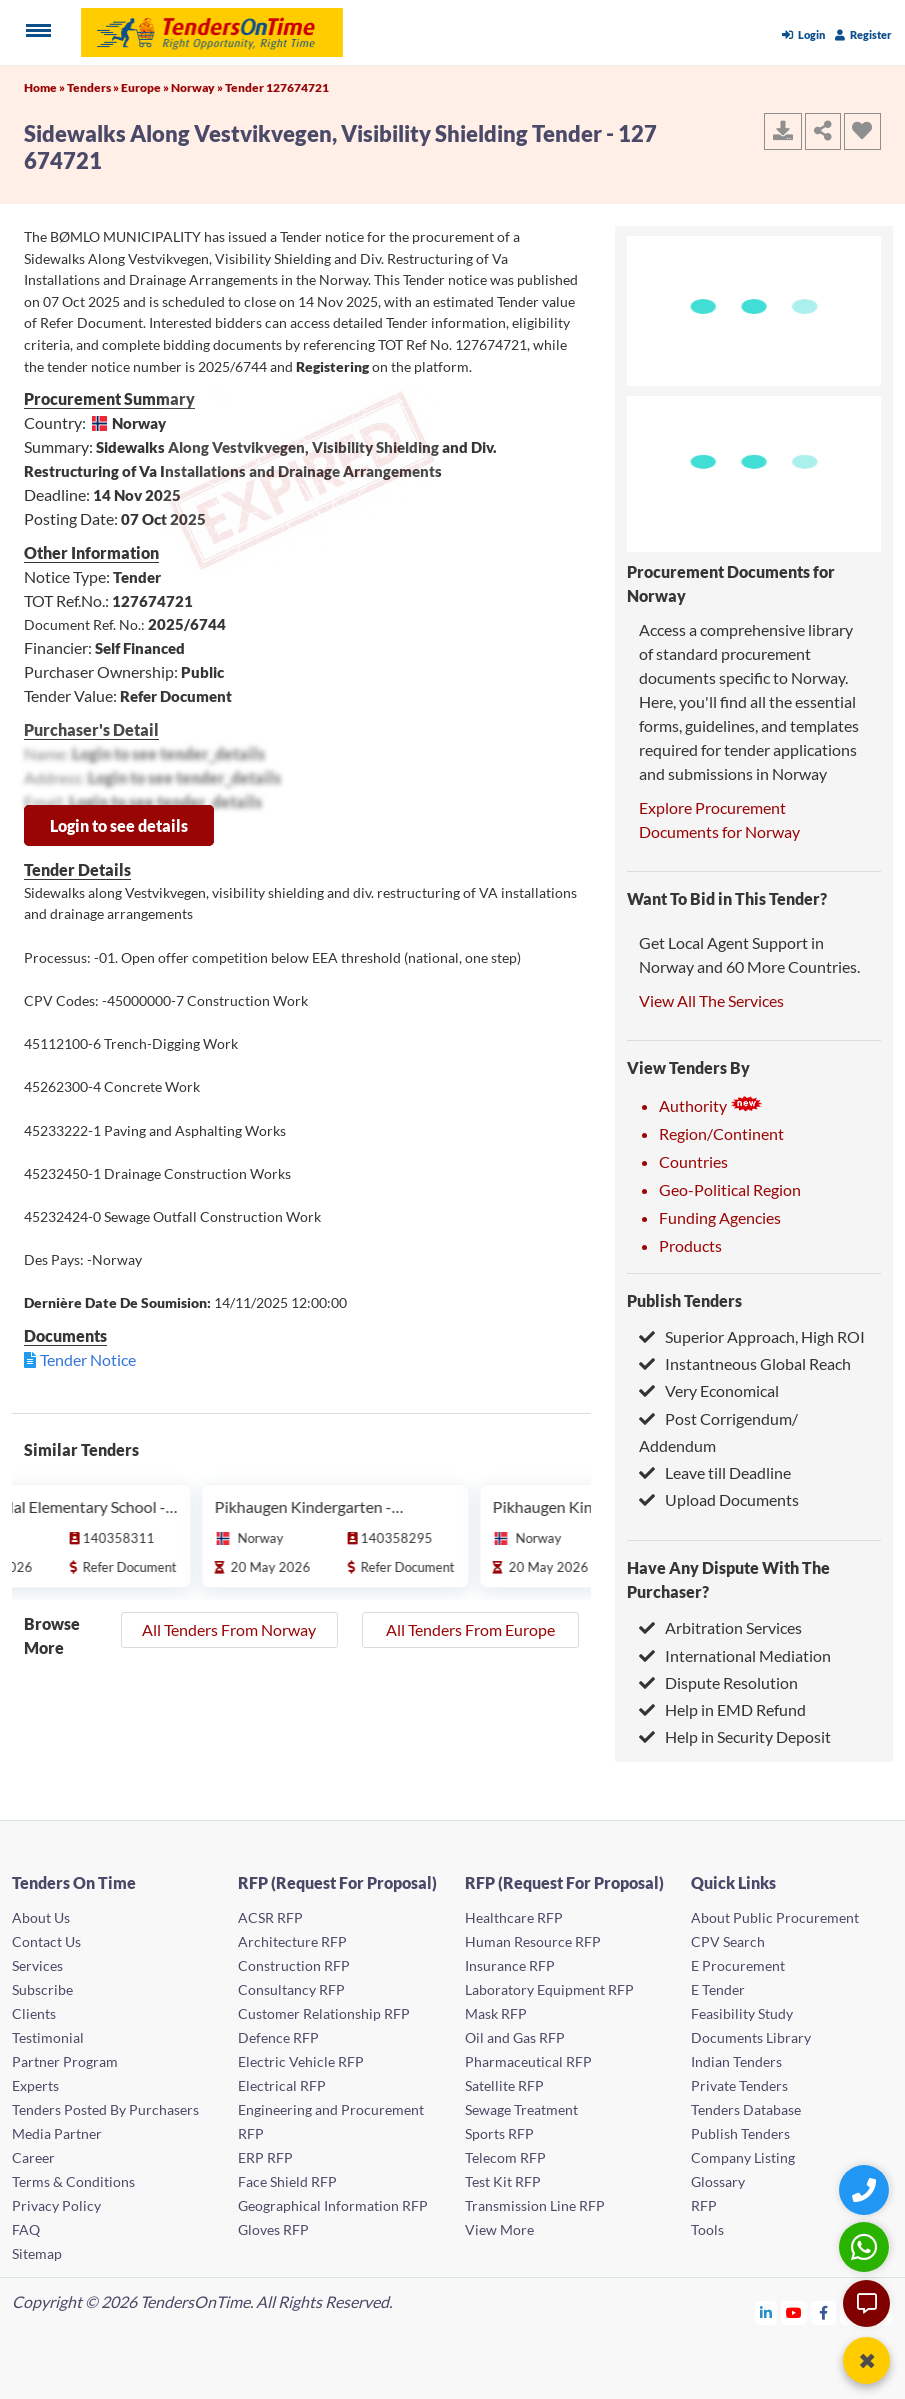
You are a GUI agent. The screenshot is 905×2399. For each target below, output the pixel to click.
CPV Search (728, 1941)
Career (33, 2157)
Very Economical (709, 1390)
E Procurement (738, 1965)
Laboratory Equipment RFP (549, 1989)
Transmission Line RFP (535, 2205)
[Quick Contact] (866, 2189)
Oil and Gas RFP (515, 2037)
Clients (34, 2013)
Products (690, 1245)
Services (37, 1965)
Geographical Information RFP (333, 2205)
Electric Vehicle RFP (301, 2061)
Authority (711, 1105)
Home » (45, 87)
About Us (41, 1917)
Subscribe (42, 1989)
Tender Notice (88, 1359)
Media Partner (57, 2133)
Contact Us (46, 1941)
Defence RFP (278, 2037)
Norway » (198, 87)
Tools (707, 2229)
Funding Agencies (720, 1217)
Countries (693, 1161)
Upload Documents (719, 1499)
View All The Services (711, 1000)
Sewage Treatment (521, 2109)
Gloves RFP (273, 2229)
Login (803, 34)
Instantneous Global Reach (745, 1363)
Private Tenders (739, 2085)
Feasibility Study (742, 2013)
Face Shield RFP (287, 2181)
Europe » (146, 87)
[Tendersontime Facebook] (824, 2312)
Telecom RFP (505, 2157)
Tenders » (94, 87)
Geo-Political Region (730, 1189)
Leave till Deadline (715, 1472)
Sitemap (37, 2253)
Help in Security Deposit (735, 1736)
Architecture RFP (292, 1941)
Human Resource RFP (533, 1941)
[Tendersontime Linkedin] (766, 2312)
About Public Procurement (775, 1917)
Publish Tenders (684, 1300)
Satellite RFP (504, 2085)
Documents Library (751, 2037)
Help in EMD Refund (722, 1709)
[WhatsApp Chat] (866, 2246)
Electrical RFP (282, 2085)
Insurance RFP (510, 1965)
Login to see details (119, 825)
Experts (35, 2085)
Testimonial (48, 2037)
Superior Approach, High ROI (752, 1336)
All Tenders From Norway (229, 1629)
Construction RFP (294, 1965)
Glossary (718, 2181)
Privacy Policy (56, 2205)
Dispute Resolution (718, 1682)
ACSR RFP (270, 1917)
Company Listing (743, 2157)
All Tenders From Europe (470, 1629)
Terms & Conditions (73, 2181)
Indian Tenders (736, 2061)
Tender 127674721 (277, 87)
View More (499, 2229)
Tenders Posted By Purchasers (105, 2109)
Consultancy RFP (291, 1989)
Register (863, 34)
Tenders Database (746, 2109)
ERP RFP (265, 2157)
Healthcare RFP (514, 1917)
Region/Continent (721, 1133)
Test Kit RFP (503, 2181)
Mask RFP (496, 2013)
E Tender (718, 1989)
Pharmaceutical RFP (528, 2061)
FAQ (26, 2229)
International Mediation (735, 1655)
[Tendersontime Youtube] (794, 2312)
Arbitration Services (720, 1627)
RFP (704, 2205)
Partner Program (65, 2061)
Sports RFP (499, 2133)
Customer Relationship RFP (324, 2013)
